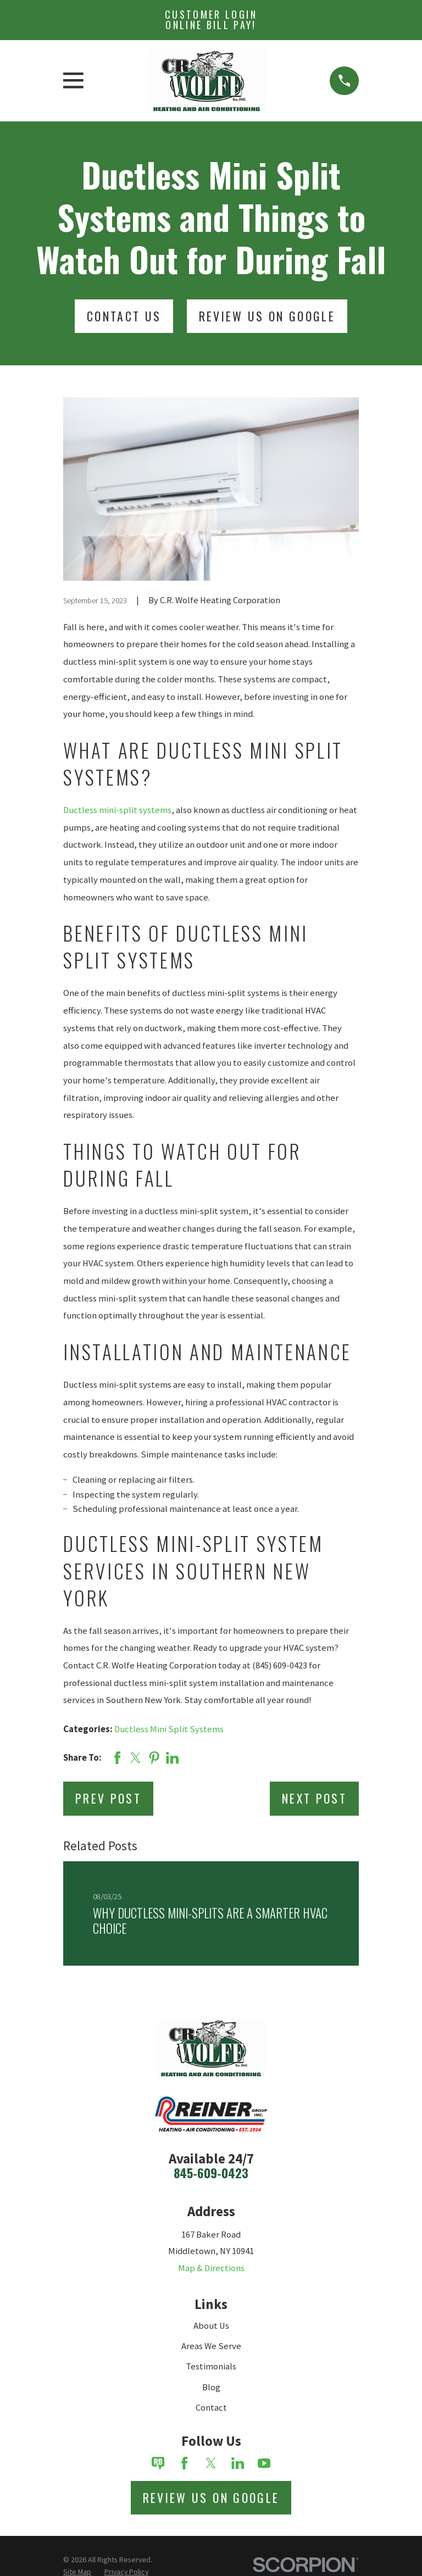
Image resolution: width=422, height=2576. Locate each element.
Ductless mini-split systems (117, 810)
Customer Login (211, 19)
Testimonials (211, 2366)
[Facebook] (184, 2463)
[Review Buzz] (158, 2463)
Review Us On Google (267, 316)
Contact (211, 2407)
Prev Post (108, 1798)
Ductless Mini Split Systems (169, 1729)
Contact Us (124, 316)
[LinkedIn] (237, 2463)
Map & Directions (211, 2268)
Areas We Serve (211, 2346)
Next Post (314, 1798)
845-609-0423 (211, 2172)
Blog (211, 2387)
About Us (211, 2326)
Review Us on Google (211, 2497)
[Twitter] (210, 2463)
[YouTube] (264, 2463)
